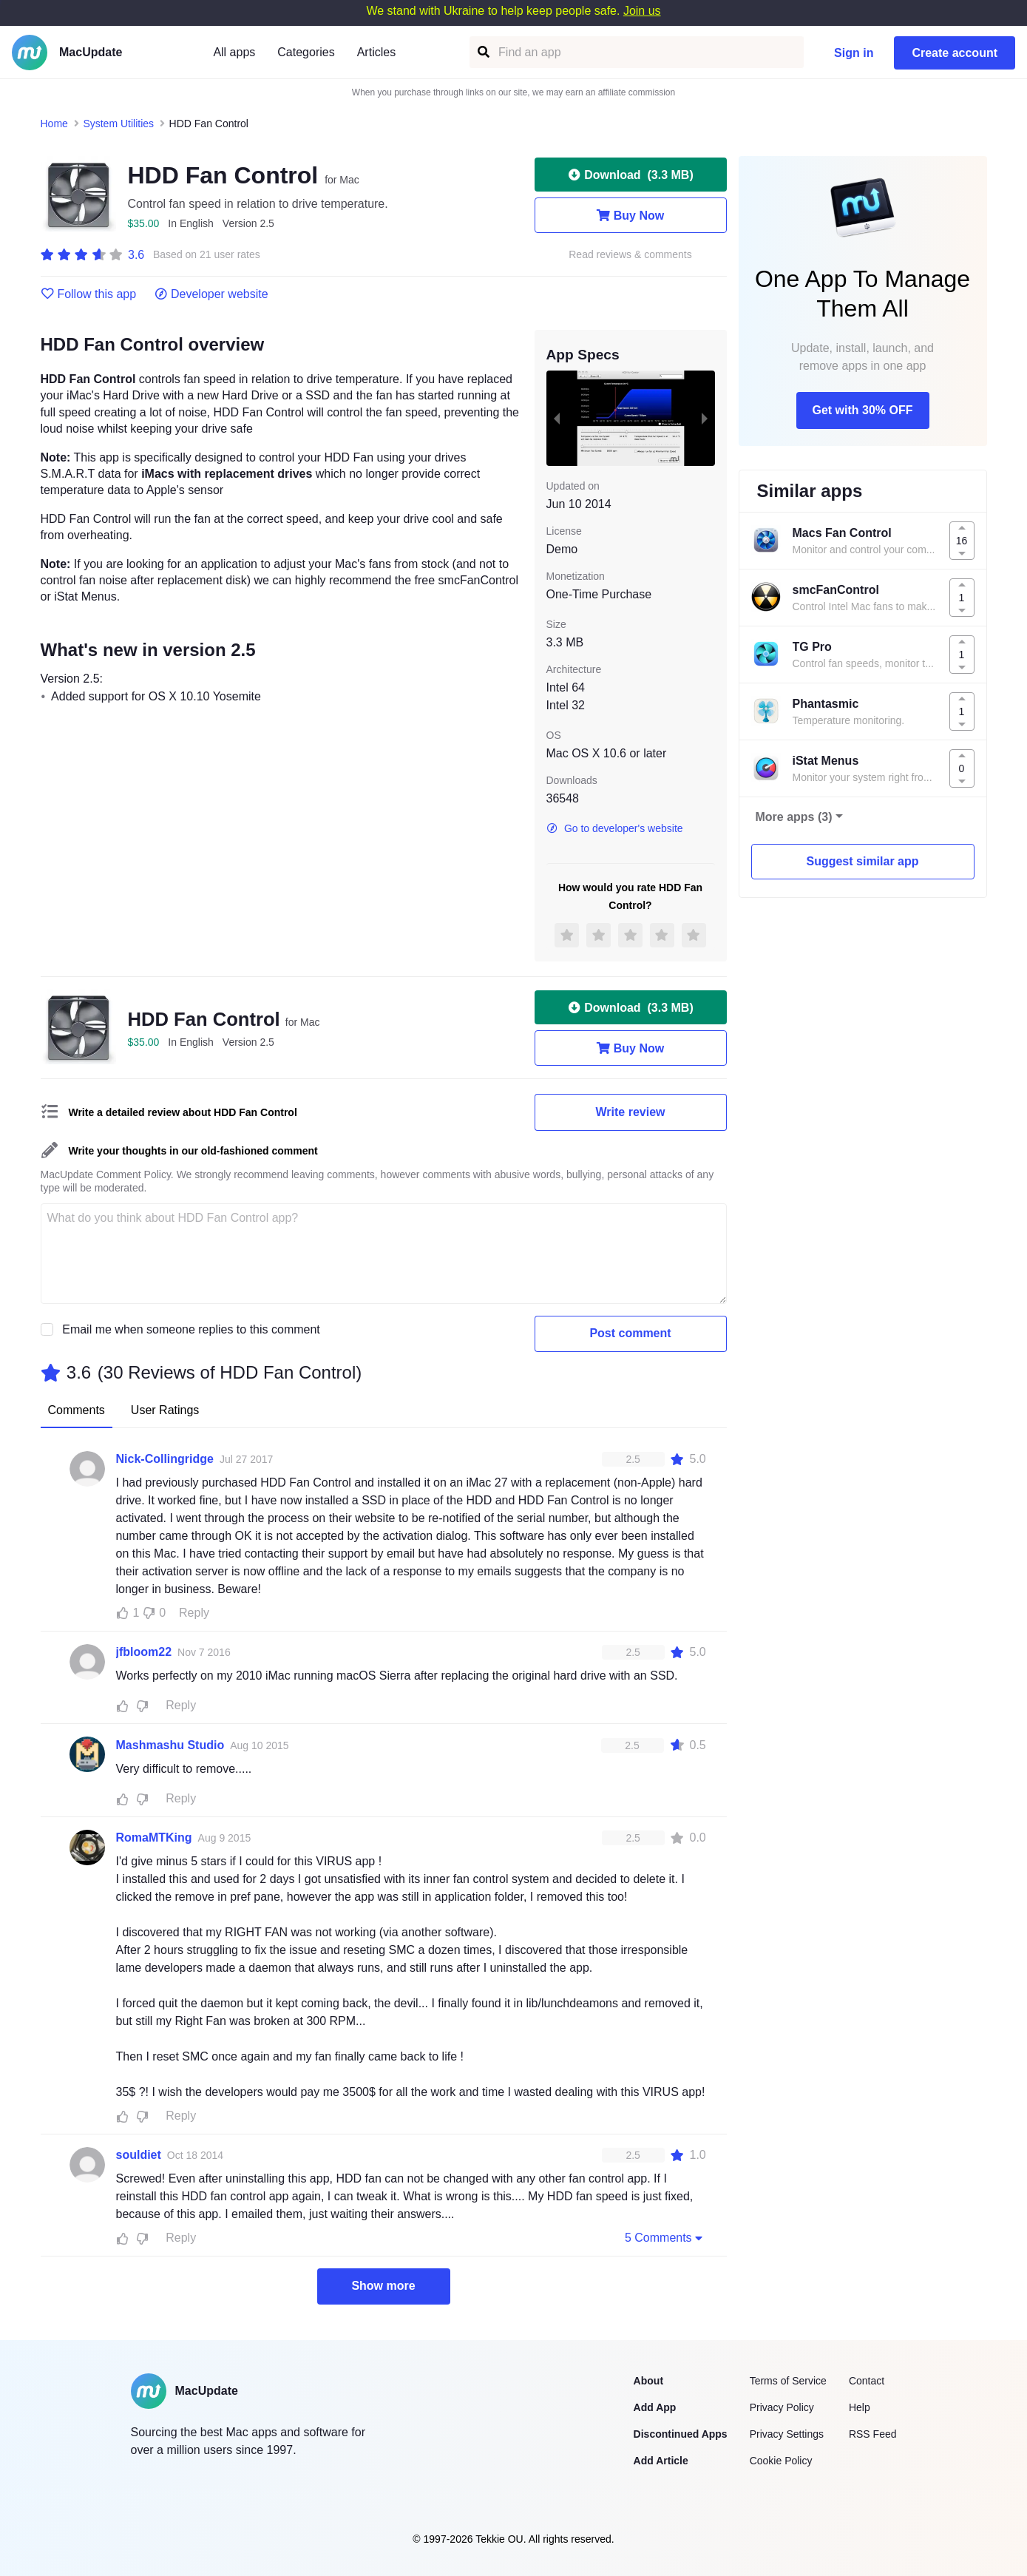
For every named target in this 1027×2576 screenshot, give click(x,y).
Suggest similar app (862, 861)
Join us (642, 10)
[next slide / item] (704, 418)
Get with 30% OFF (862, 410)
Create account (954, 53)
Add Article (661, 2460)
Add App (655, 2407)
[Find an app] (482, 52)
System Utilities (118, 123)
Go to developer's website (614, 828)
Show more (383, 2285)
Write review (630, 1112)
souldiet (138, 2155)
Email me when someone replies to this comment (191, 1329)
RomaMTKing (154, 1837)
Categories (305, 52)
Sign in (853, 53)
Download (630, 174)
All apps (234, 52)
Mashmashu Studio (170, 1745)
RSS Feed (873, 2434)
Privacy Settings (787, 2434)
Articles (376, 52)
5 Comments (665, 2237)
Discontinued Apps (681, 2434)
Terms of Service (788, 2380)
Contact (866, 2380)
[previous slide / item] (556, 418)
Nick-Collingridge (165, 1459)
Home (54, 123)
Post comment (630, 1333)
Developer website (211, 294)
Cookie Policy (781, 2460)
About (648, 2380)
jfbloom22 (144, 1652)
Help (859, 2407)
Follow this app (89, 294)
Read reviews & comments (630, 255)
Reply (194, 1612)
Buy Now (630, 215)
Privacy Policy (782, 2407)
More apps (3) (794, 817)
